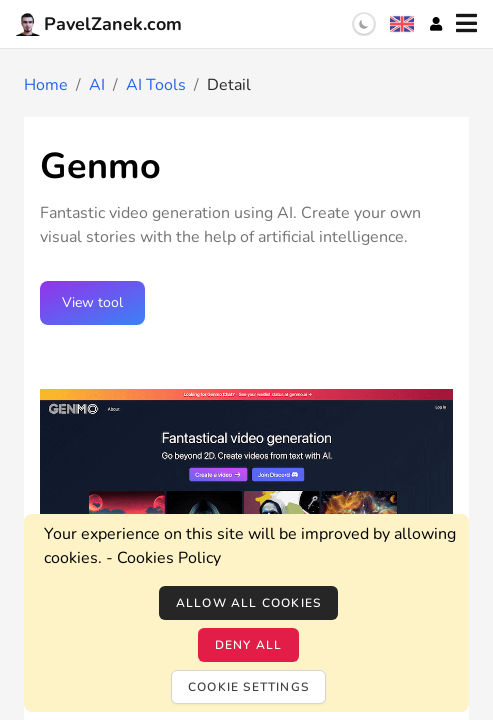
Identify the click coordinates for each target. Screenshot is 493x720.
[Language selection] (402, 24)
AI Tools (156, 85)
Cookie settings (248, 687)
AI (97, 85)
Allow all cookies (248, 603)
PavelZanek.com (99, 24)
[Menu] (466, 24)
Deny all (249, 645)
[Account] (436, 24)
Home (46, 85)
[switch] (364, 24)
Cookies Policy (169, 558)
